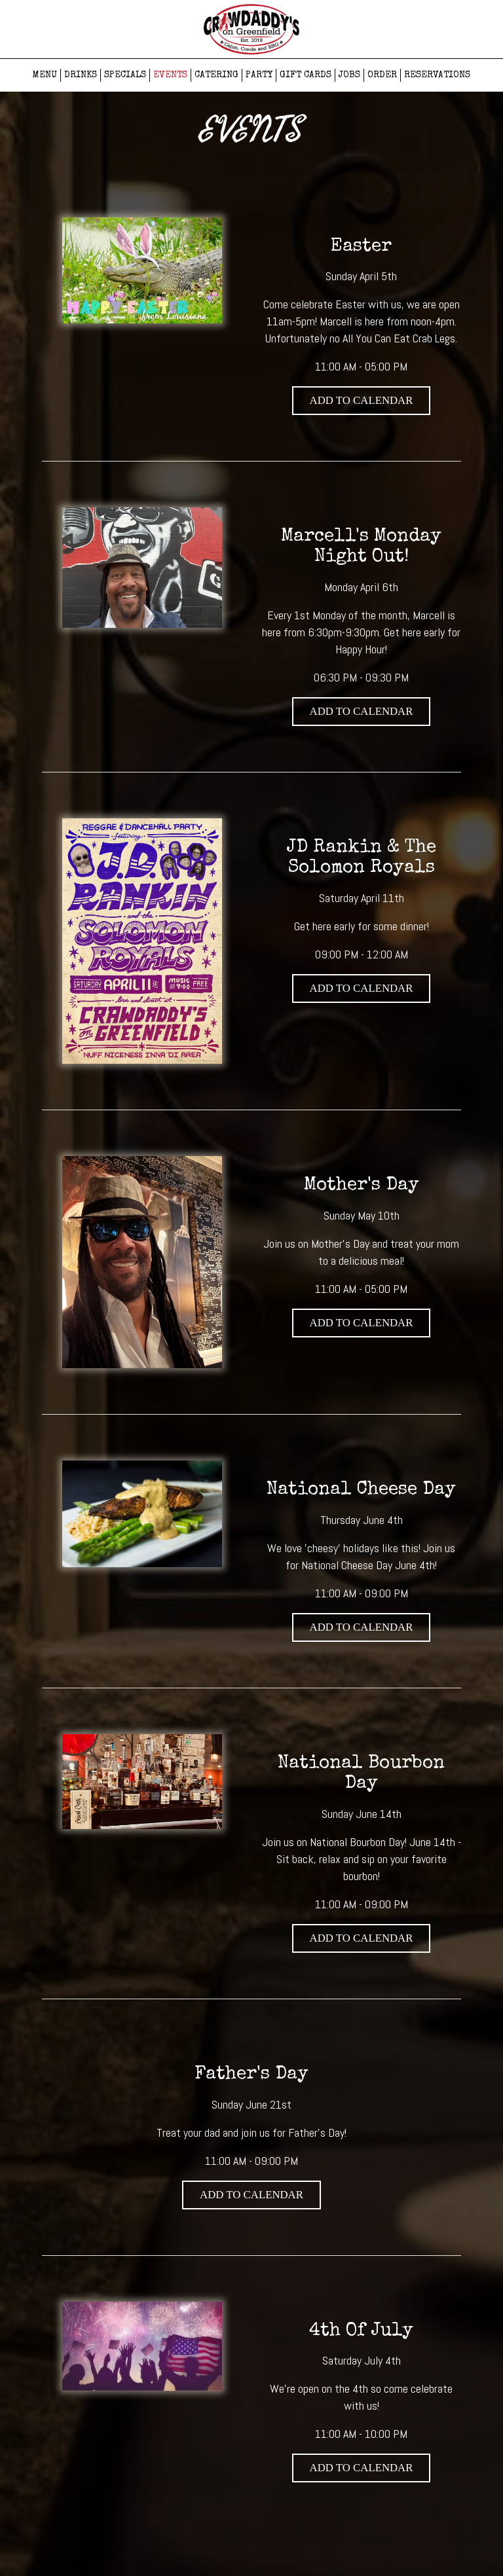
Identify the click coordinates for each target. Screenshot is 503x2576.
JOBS (349, 75)
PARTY (259, 75)
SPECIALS (125, 75)
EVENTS (170, 75)
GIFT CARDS (305, 75)
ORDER (382, 75)
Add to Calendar (361, 400)
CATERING (216, 75)
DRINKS (80, 75)
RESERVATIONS (437, 75)
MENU (45, 75)
